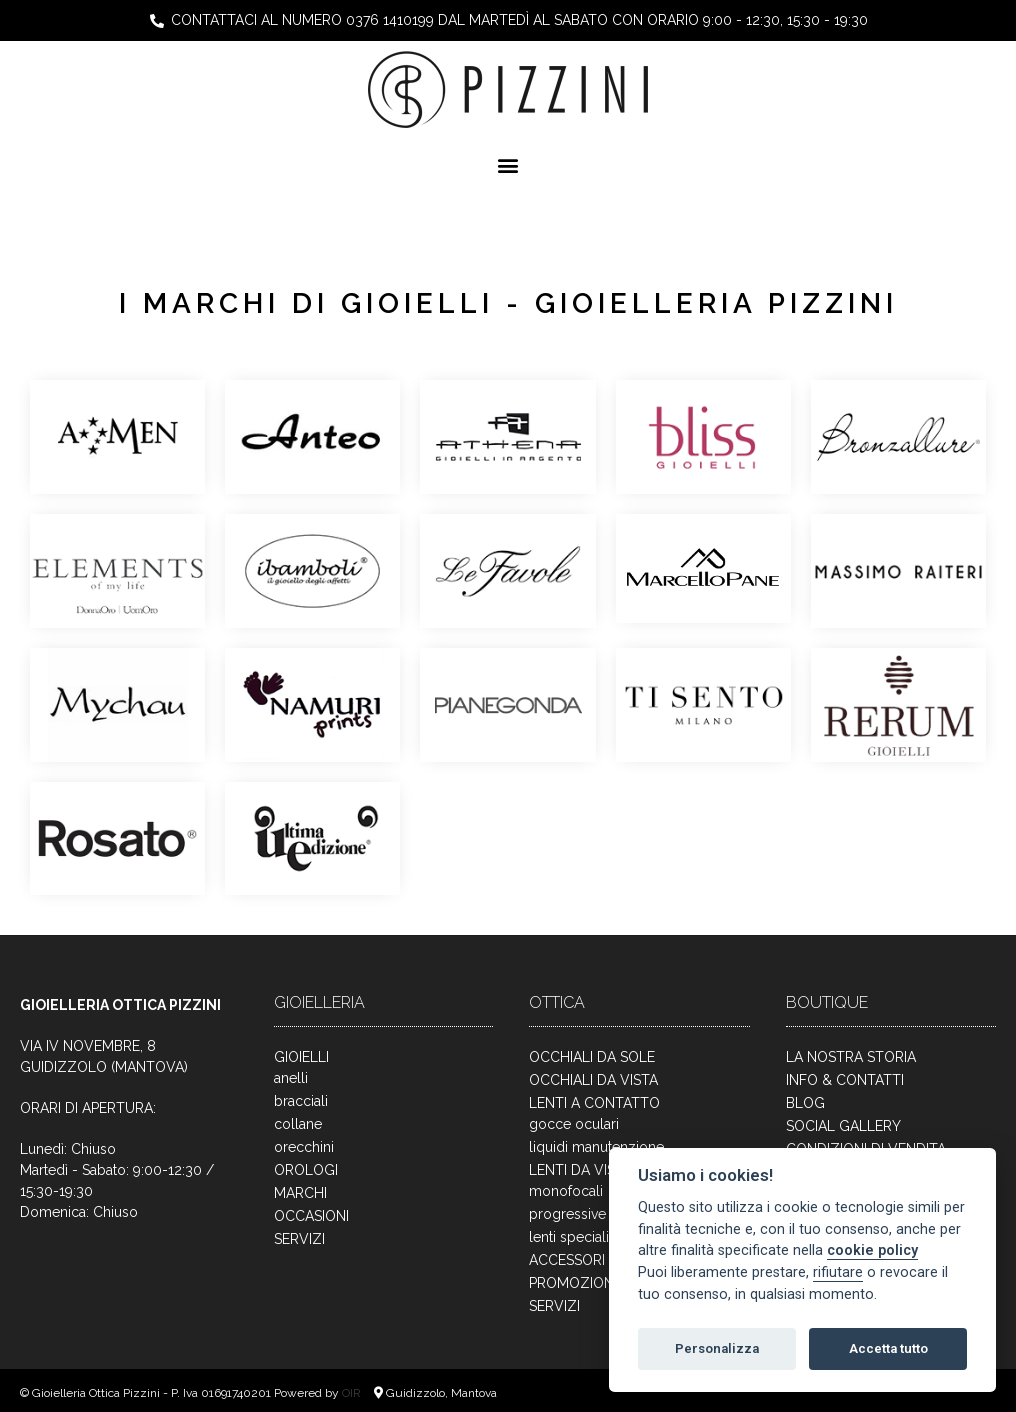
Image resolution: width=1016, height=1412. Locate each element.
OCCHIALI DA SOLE (592, 1057)
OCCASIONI (311, 1216)
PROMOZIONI (573, 1283)
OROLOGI (306, 1170)
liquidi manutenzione (596, 1147)
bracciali (301, 1101)
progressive (567, 1214)
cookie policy (872, 1250)
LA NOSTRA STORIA (851, 1057)
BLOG (805, 1103)
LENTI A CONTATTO (594, 1103)
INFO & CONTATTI (845, 1080)
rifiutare (838, 1272)
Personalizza (717, 1348)
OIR (353, 1393)
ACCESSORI (567, 1260)
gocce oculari (574, 1124)
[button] (508, 164)
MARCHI (300, 1193)
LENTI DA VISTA (580, 1170)
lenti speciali (569, 1237)
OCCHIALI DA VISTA (593, 1080)
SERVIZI (299, 1239)
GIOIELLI (301, 1057)
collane (298, 1124)
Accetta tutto (888, 1348)
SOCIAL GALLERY (843, 1126)
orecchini (304, 1147)
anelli (291, 1078)
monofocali (566, 1191)
